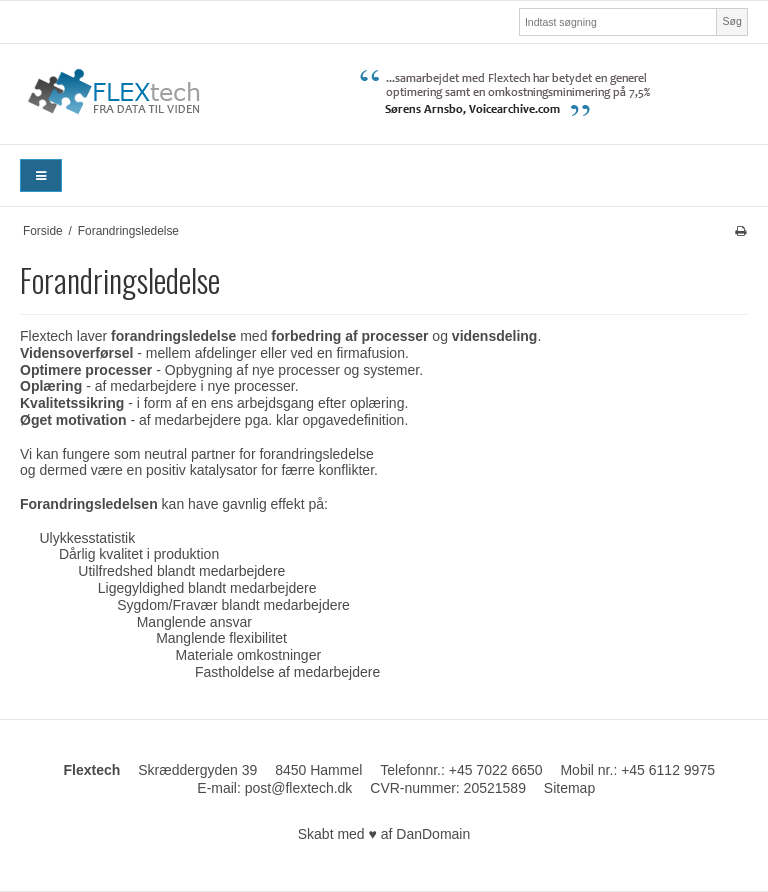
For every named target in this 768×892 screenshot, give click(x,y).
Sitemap (569, 788)
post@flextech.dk (299, 788)
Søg (731, 21)
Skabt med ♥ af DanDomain (384, 834)
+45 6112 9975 (668, 770)
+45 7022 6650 (496, 770)
